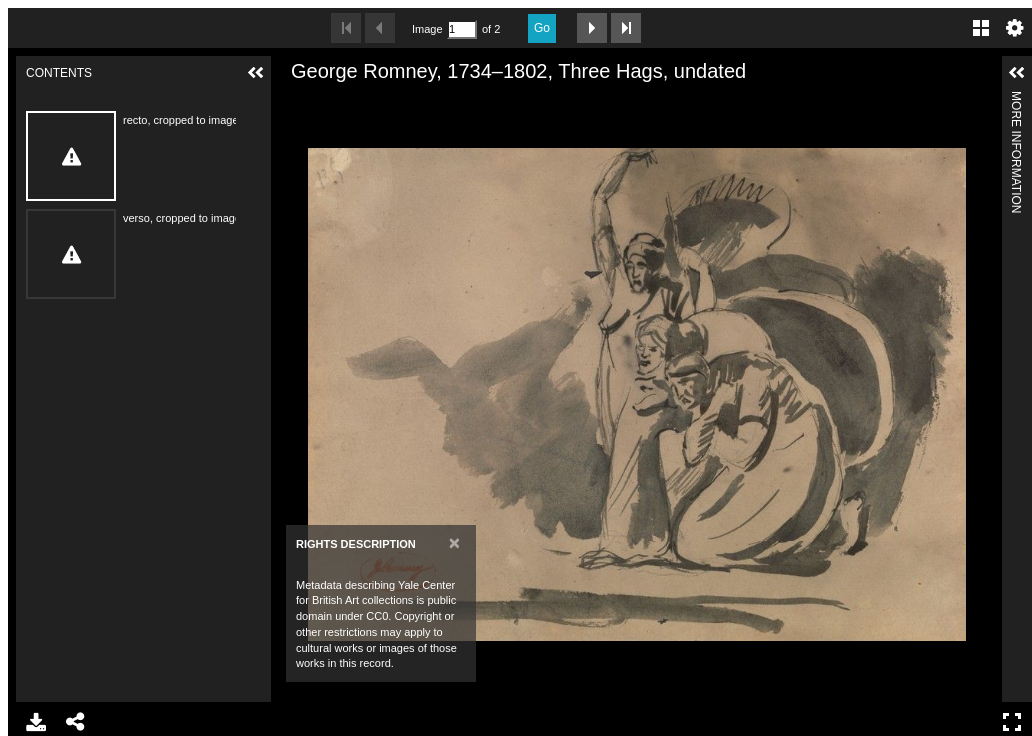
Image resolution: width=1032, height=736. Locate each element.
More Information (1016, 99)
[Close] (454, 542)
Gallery (981, 28)
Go (542, 28)
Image (427, 29)
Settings (1015, 28)
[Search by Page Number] (462, 29)
